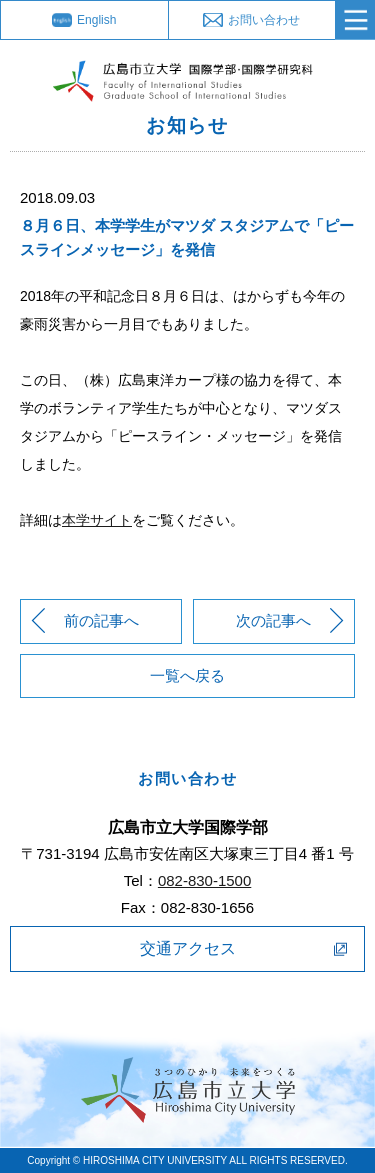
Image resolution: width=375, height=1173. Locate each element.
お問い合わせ (264, 20)
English (96, 20)
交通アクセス (188, 948)
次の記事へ (273, 620)
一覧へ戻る (187, 675)
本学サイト (97, 520)
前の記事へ (101, 620)
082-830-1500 (204, 880)
